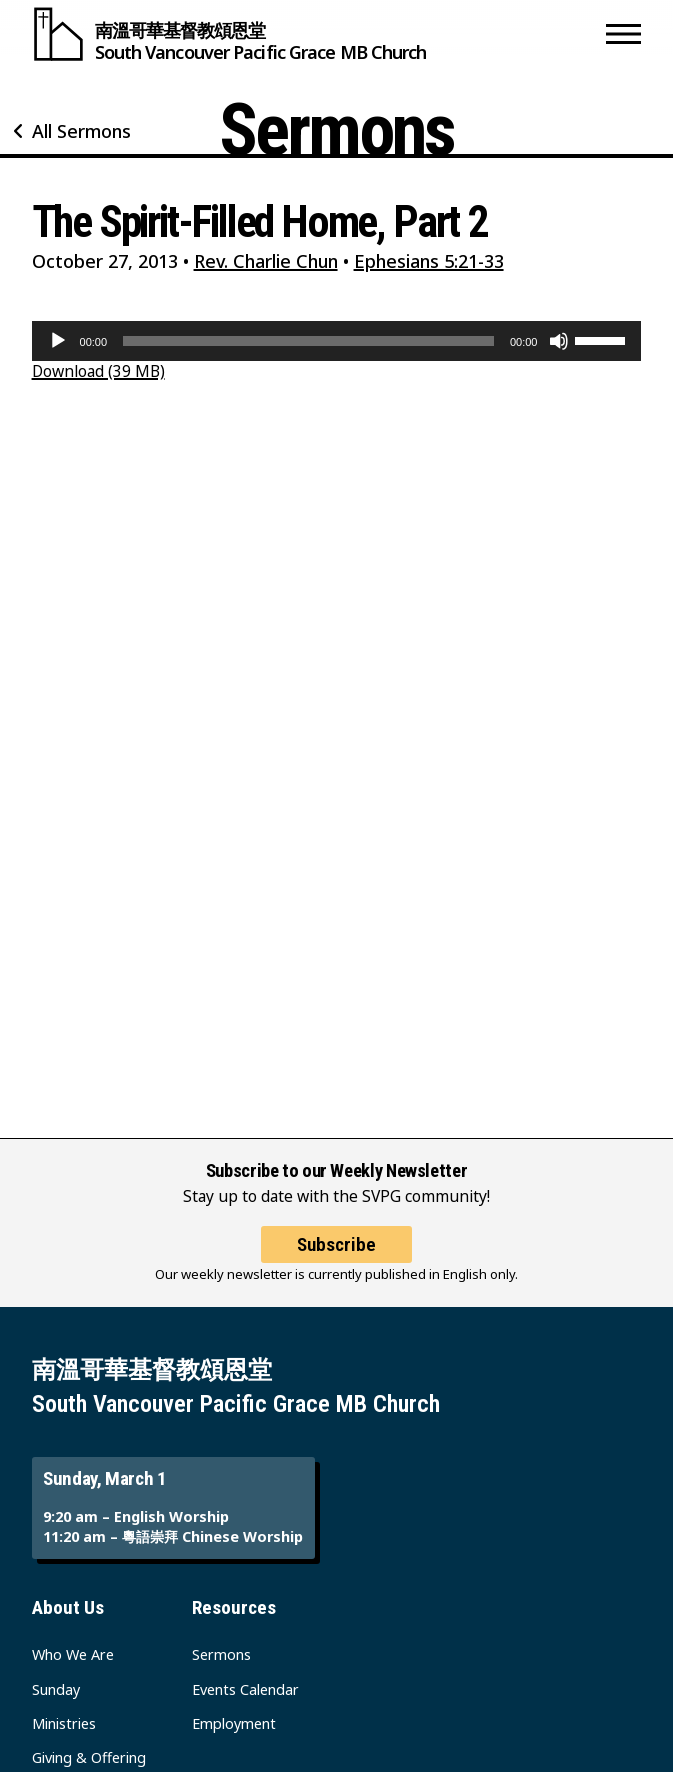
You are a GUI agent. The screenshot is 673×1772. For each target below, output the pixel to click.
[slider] (308, 341)
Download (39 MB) (98, 371)
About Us (68, 1607)
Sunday (56, 1689)
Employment (234, 1723)
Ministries (64, 1723)
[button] (623, 34)
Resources (234, 1607)
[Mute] (559, 341)
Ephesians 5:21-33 (429, 261)
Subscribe (336, 1244)
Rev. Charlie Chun (266, 261)
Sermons (221, 1654)
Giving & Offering (89, 1757)
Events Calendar (245, 1689)
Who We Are (73, 1654)
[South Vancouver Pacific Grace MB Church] (315, 34)
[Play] (58, 341)
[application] (337, 341)
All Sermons (81, 131)
